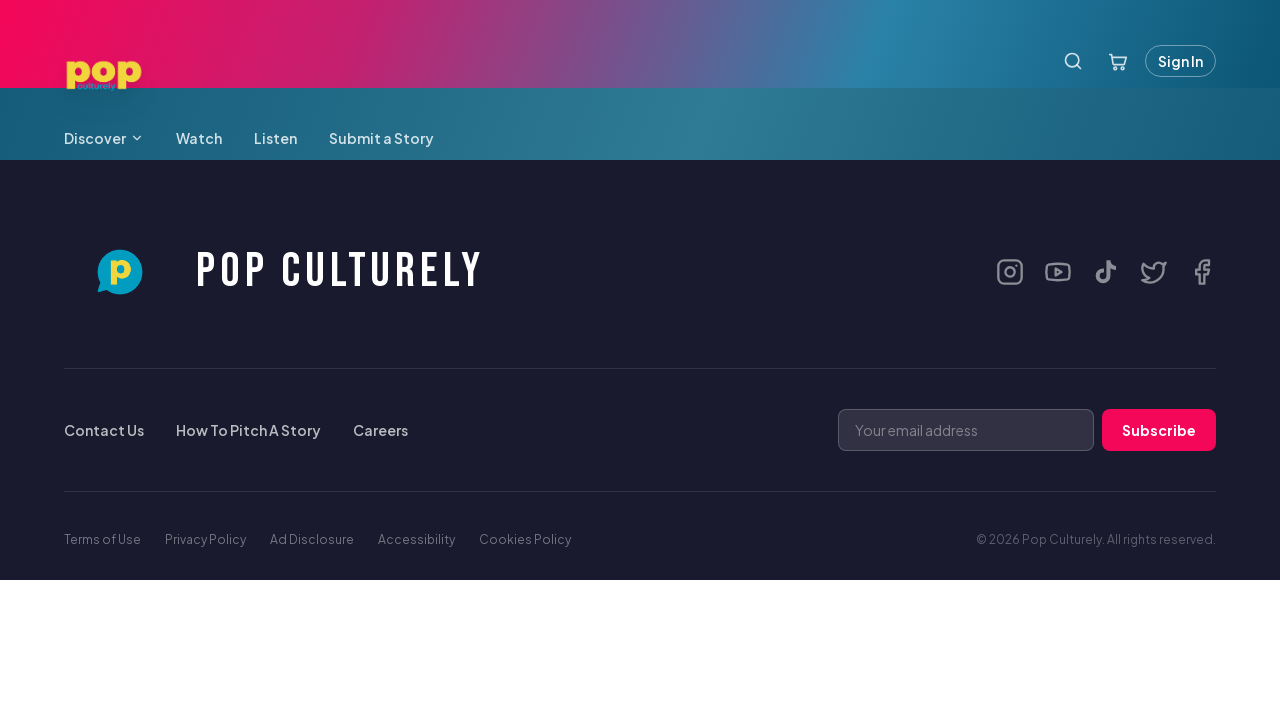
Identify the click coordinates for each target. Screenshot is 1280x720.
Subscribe (1159, 430)
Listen (275, 138)
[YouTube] (1058, 272)
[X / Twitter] (1154, 272)
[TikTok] (1106, 272)
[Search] (1073, 61)
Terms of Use (102, 539)
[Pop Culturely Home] (274, 272)
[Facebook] (1202, 272)
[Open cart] (1118, 61)
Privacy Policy (205, 539)
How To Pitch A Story (248, 430)
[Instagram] (1010, 272)
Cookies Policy (525, 539)
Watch (199, 138)
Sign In (1180, 61)
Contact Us (104, 430)
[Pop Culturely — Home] (104, 76)
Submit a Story (381, 138)
